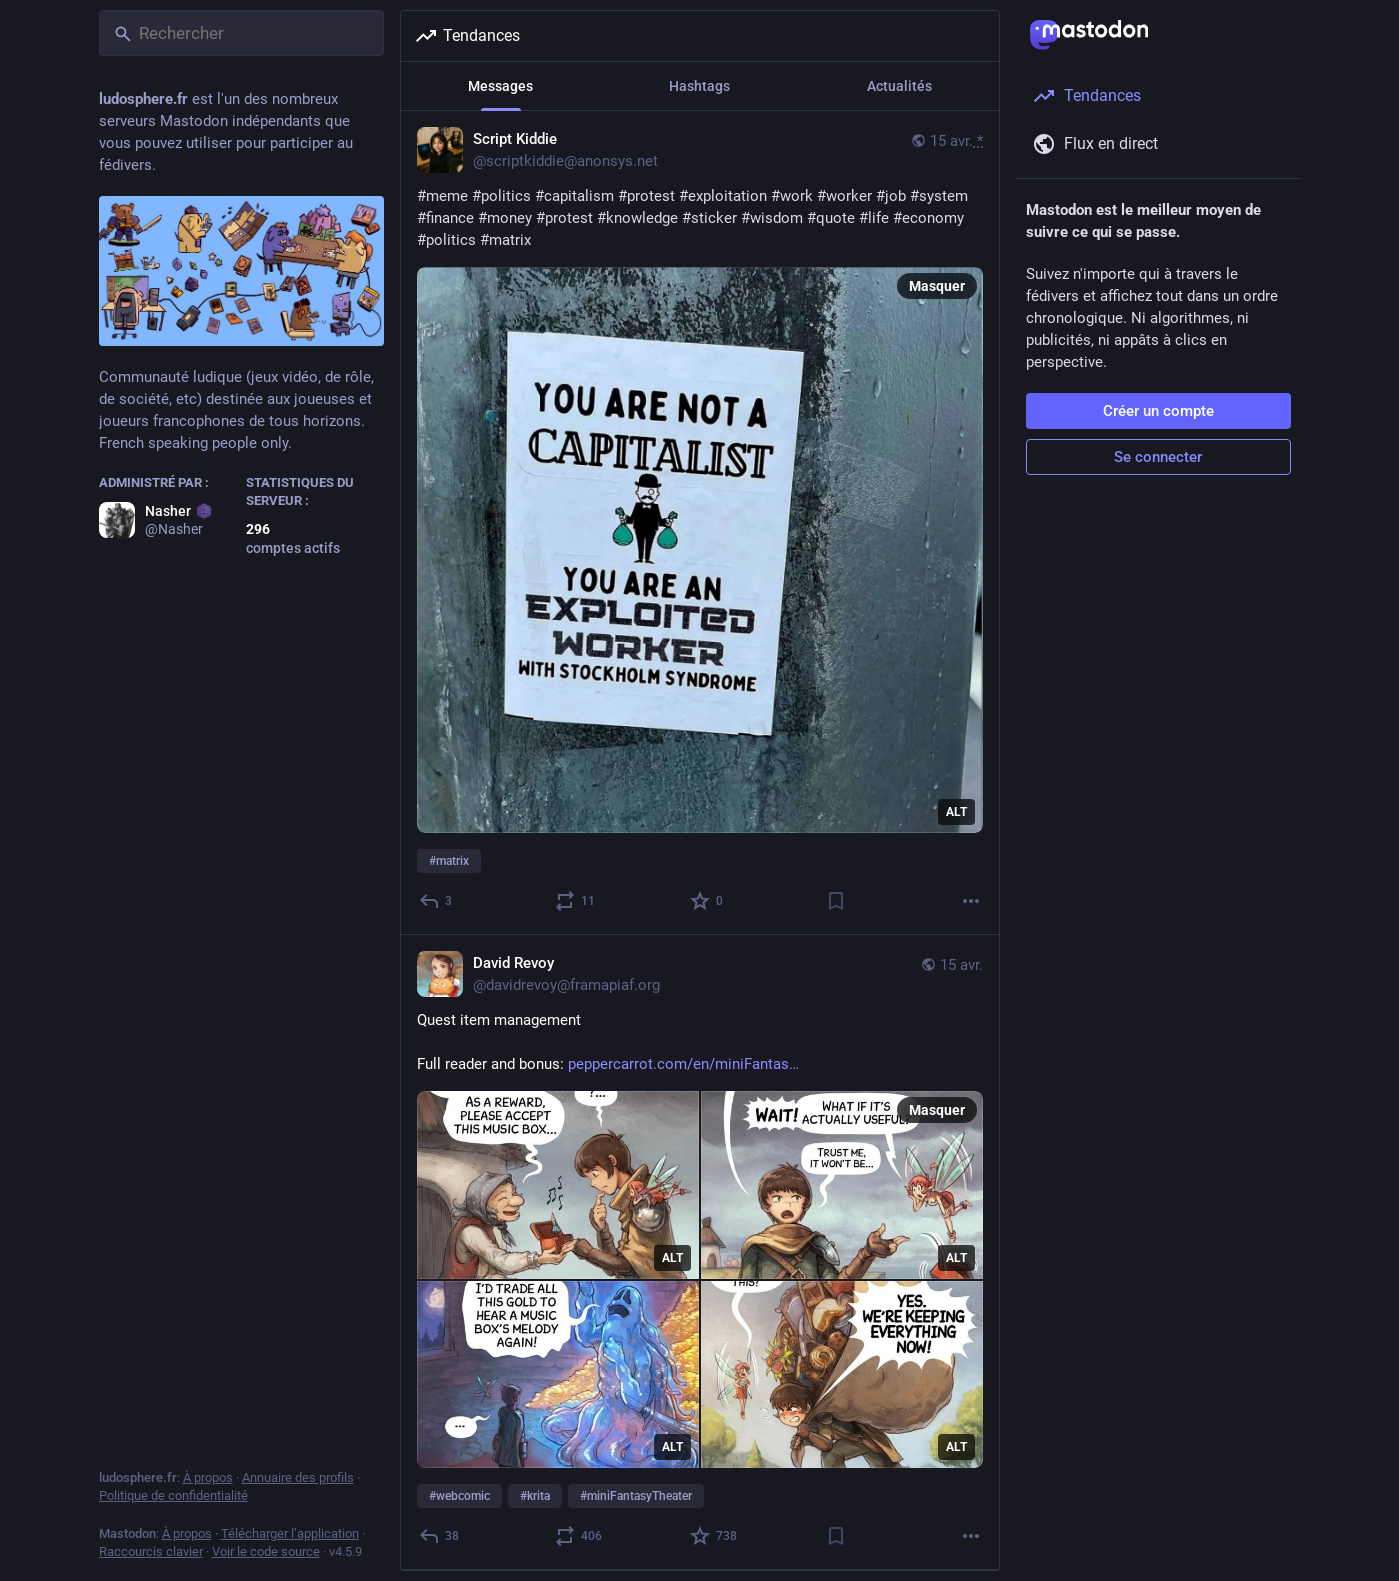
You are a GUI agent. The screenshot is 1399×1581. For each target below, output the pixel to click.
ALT (956, 812)
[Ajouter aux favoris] (707, 901)
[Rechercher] (241, 33)
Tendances (467, 36)
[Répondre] (436, 901)
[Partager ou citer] (575, 901)
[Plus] (971, 901)
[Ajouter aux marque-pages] (835, 901)
